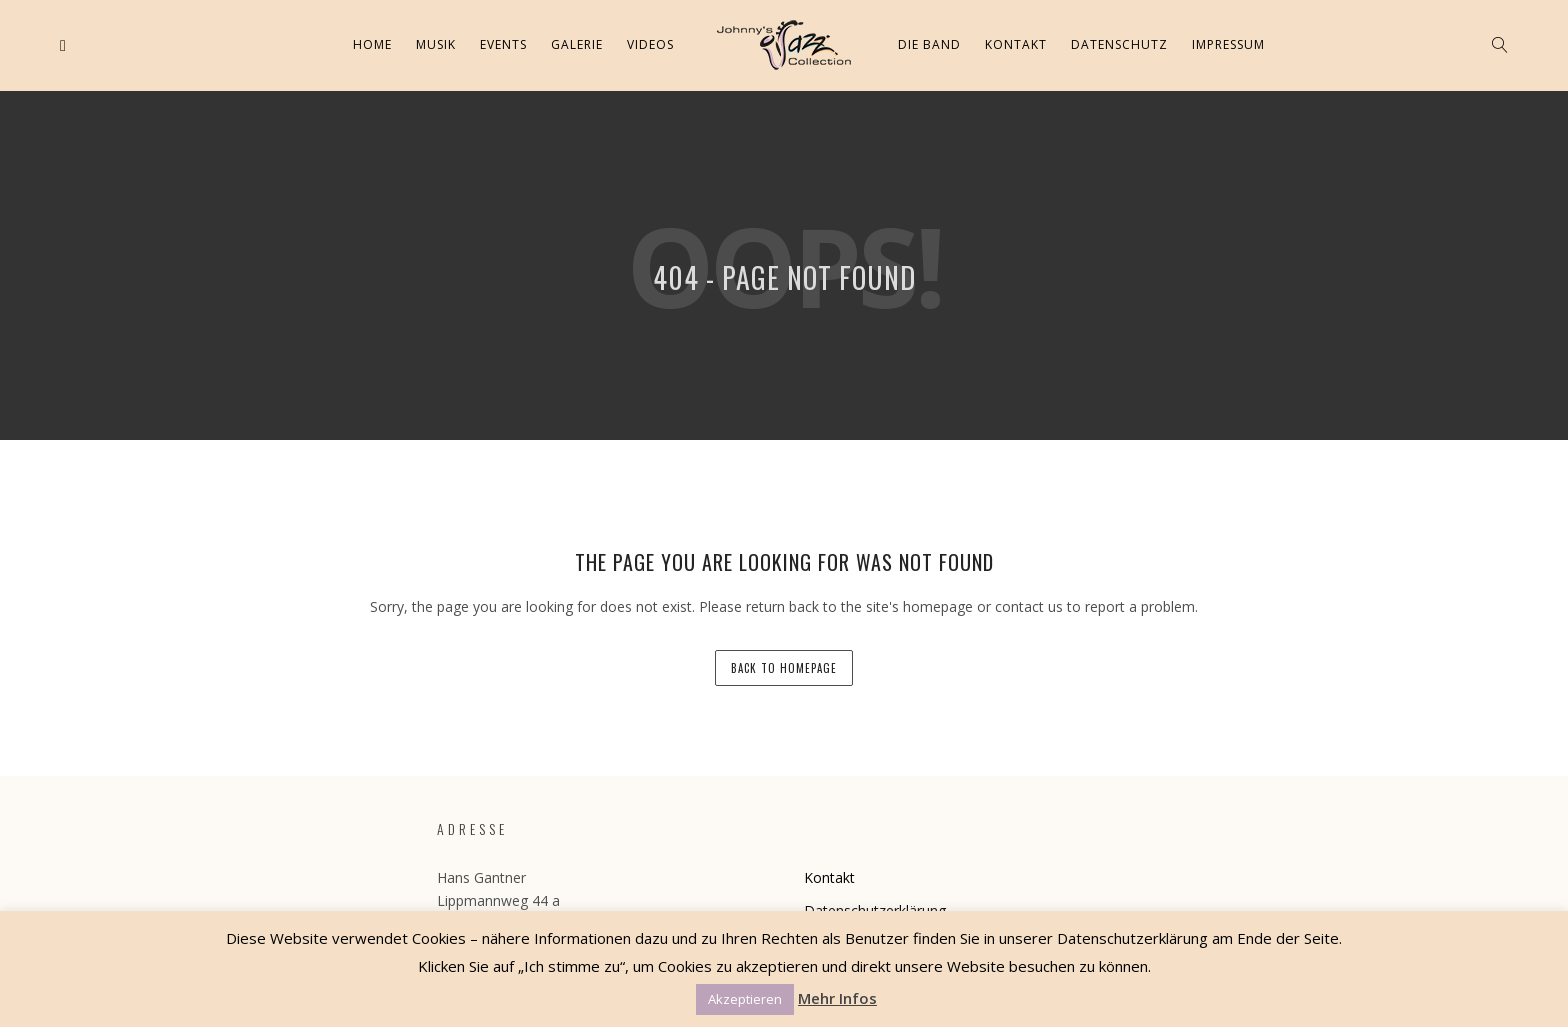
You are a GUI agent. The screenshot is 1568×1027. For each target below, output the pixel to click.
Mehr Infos (837, 998)
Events (503, 44)
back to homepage (784, 668)
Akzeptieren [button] (745, 999)
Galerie (577, 44)
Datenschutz (1119, 44)
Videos (650, 44)
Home (372, 44)
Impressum (1228, 44)
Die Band (929, 44)
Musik (436, 44)
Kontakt (1016, 44)
